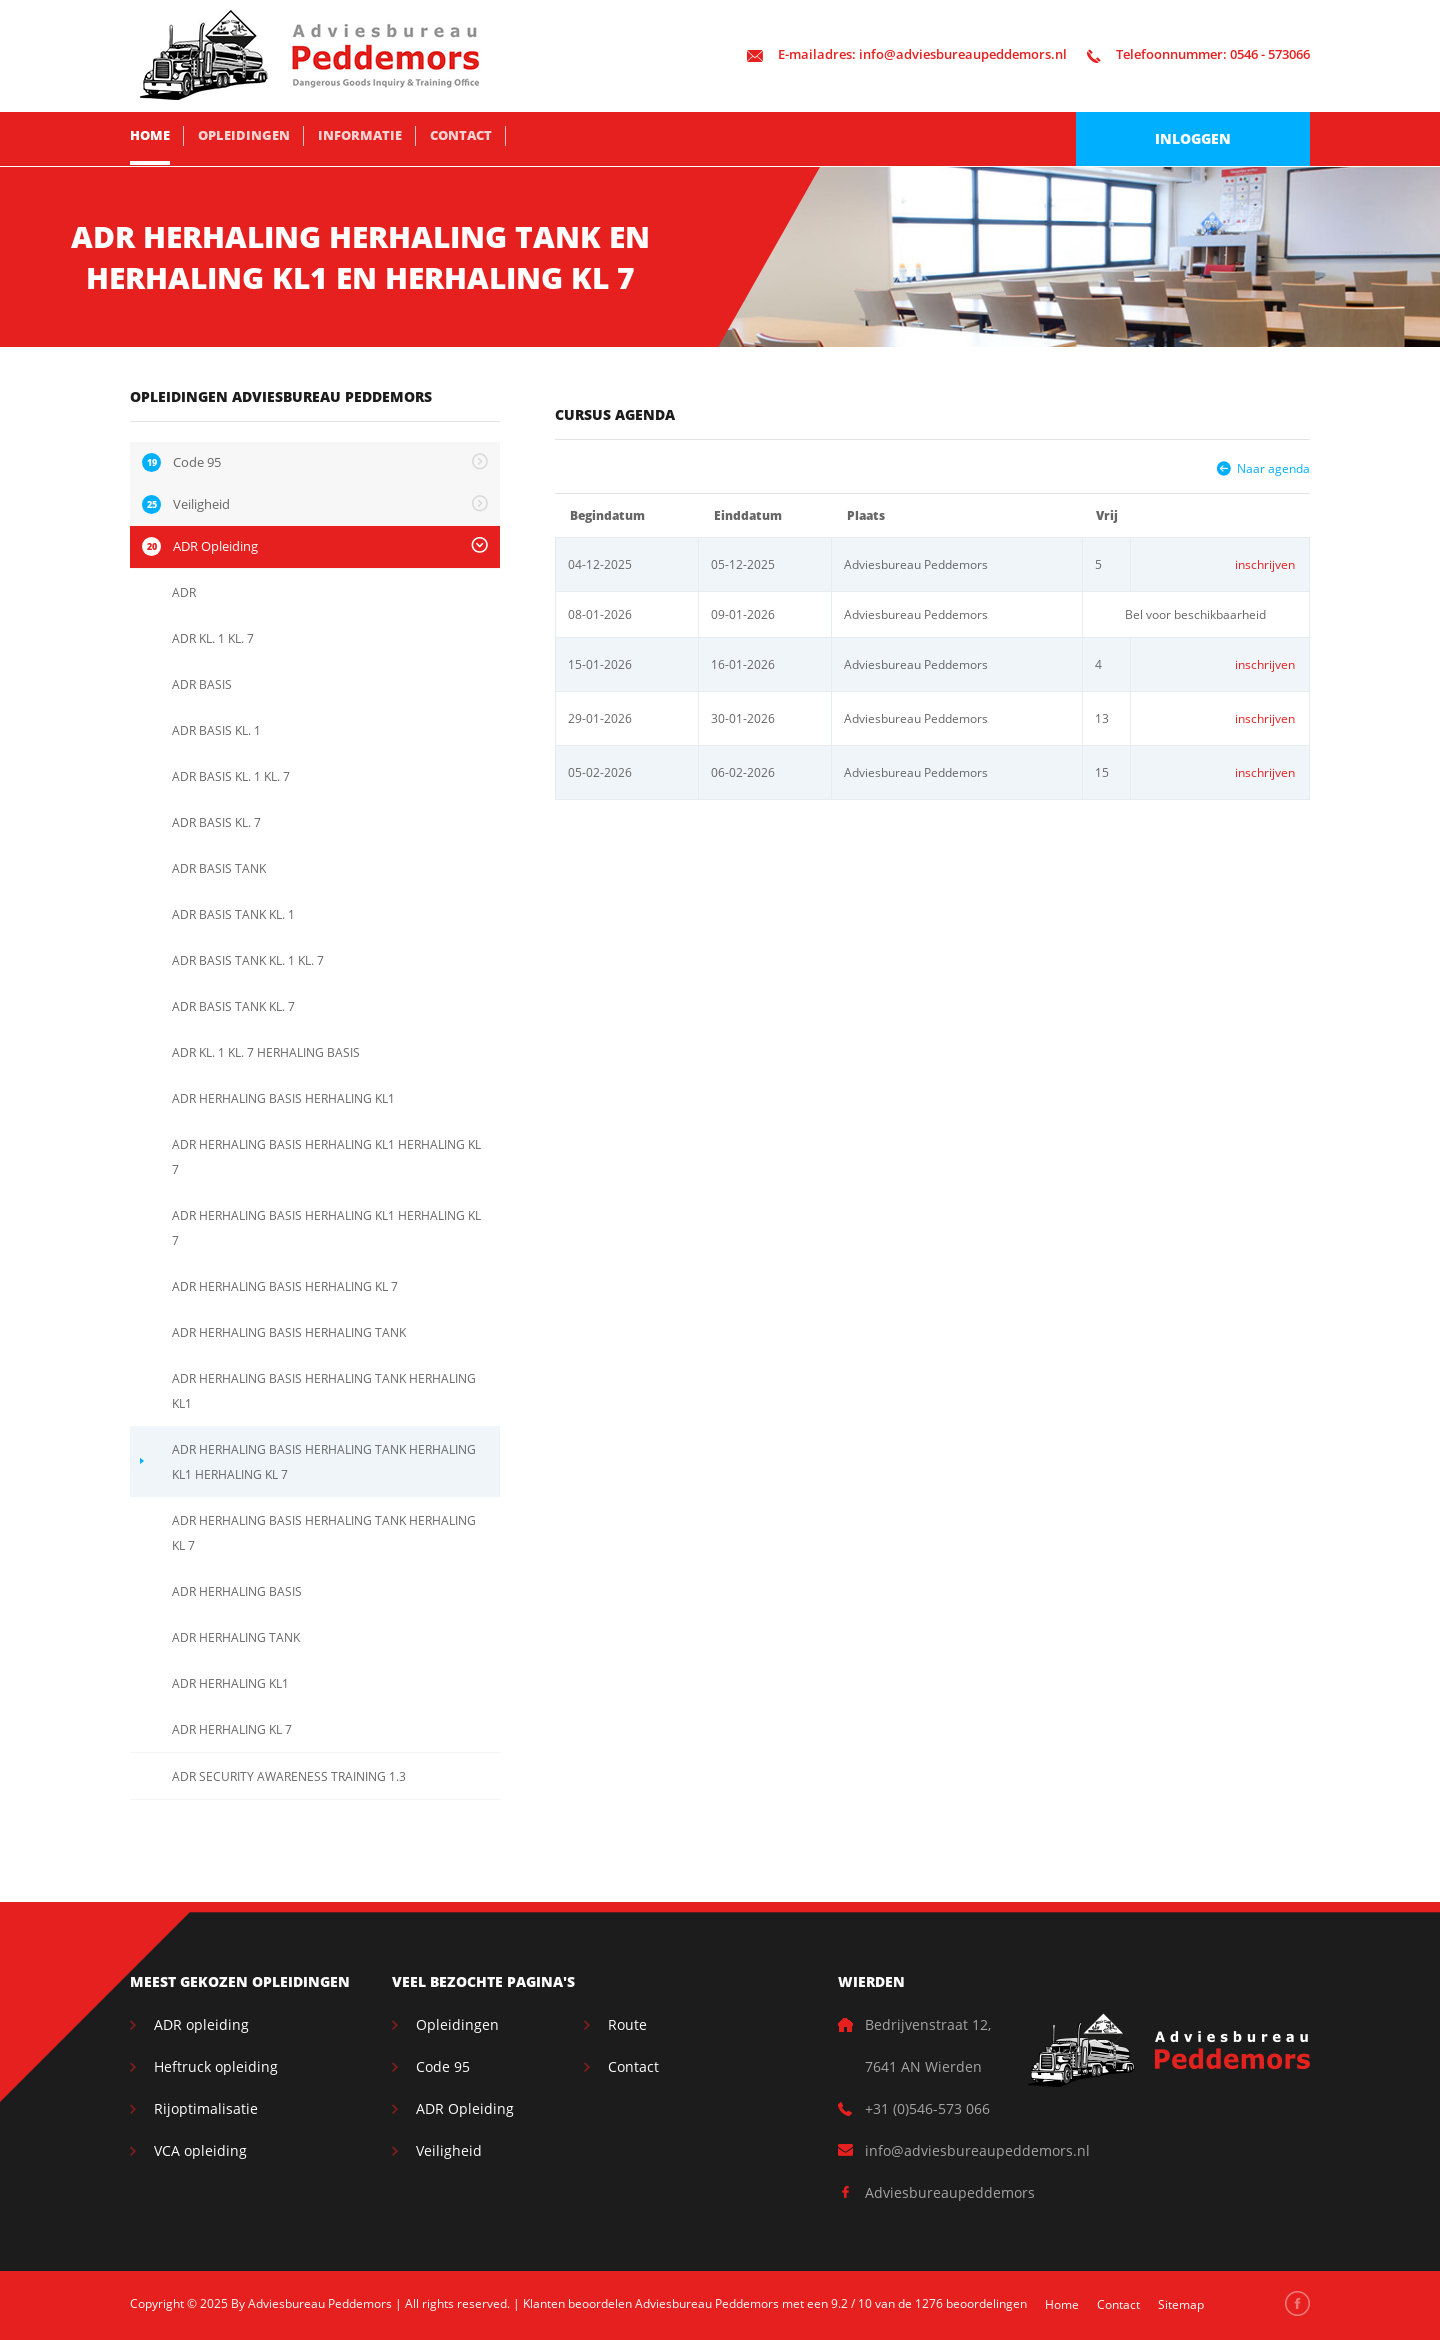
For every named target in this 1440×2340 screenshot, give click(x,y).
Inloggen (1193, 138)
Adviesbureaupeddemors (950, 2192)
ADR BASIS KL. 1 (216, 730)
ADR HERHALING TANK (236, 1637)
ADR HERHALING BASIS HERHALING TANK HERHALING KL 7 (324, 1533)
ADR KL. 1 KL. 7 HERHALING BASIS (266, 1052)
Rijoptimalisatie (206, 2108)
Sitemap (1181, 2304)
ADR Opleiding (465, 2108)
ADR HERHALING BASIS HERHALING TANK (289, 1332)
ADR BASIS (202, 684)
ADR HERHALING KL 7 (232, 1729)
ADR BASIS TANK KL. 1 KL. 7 (248, 960)
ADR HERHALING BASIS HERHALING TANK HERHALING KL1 (324, 1391)
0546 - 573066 (1198, 54)
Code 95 (443, 2066)
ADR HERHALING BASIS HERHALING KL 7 (285, 1286)
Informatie (360, 135)
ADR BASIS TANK (219, 868)
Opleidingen (244, 135)
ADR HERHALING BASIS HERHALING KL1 (283, 1098)
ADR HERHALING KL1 (230, 1683)
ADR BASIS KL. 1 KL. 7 (231, 776)
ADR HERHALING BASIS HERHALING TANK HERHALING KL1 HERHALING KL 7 (324, 1462)
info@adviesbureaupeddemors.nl (907, 54)
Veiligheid (449, 2150)
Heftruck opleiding (216, 2066)
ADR (184, 592)
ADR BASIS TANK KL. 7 (233, 1006)
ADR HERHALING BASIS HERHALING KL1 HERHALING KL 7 (326, 1157)
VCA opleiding (200, 2150)
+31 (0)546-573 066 (927, 2108)
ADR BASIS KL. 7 (216, 822)
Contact (461, 135)
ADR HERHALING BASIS (237, 1591)
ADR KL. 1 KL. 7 (213, 638)
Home (150, 135)
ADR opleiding (201, 2024)
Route (627, 2024)
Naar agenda (1273, 468)
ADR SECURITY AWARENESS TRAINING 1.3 (289, 1776)
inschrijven (1265, 564)
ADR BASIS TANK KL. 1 (233, 914)
